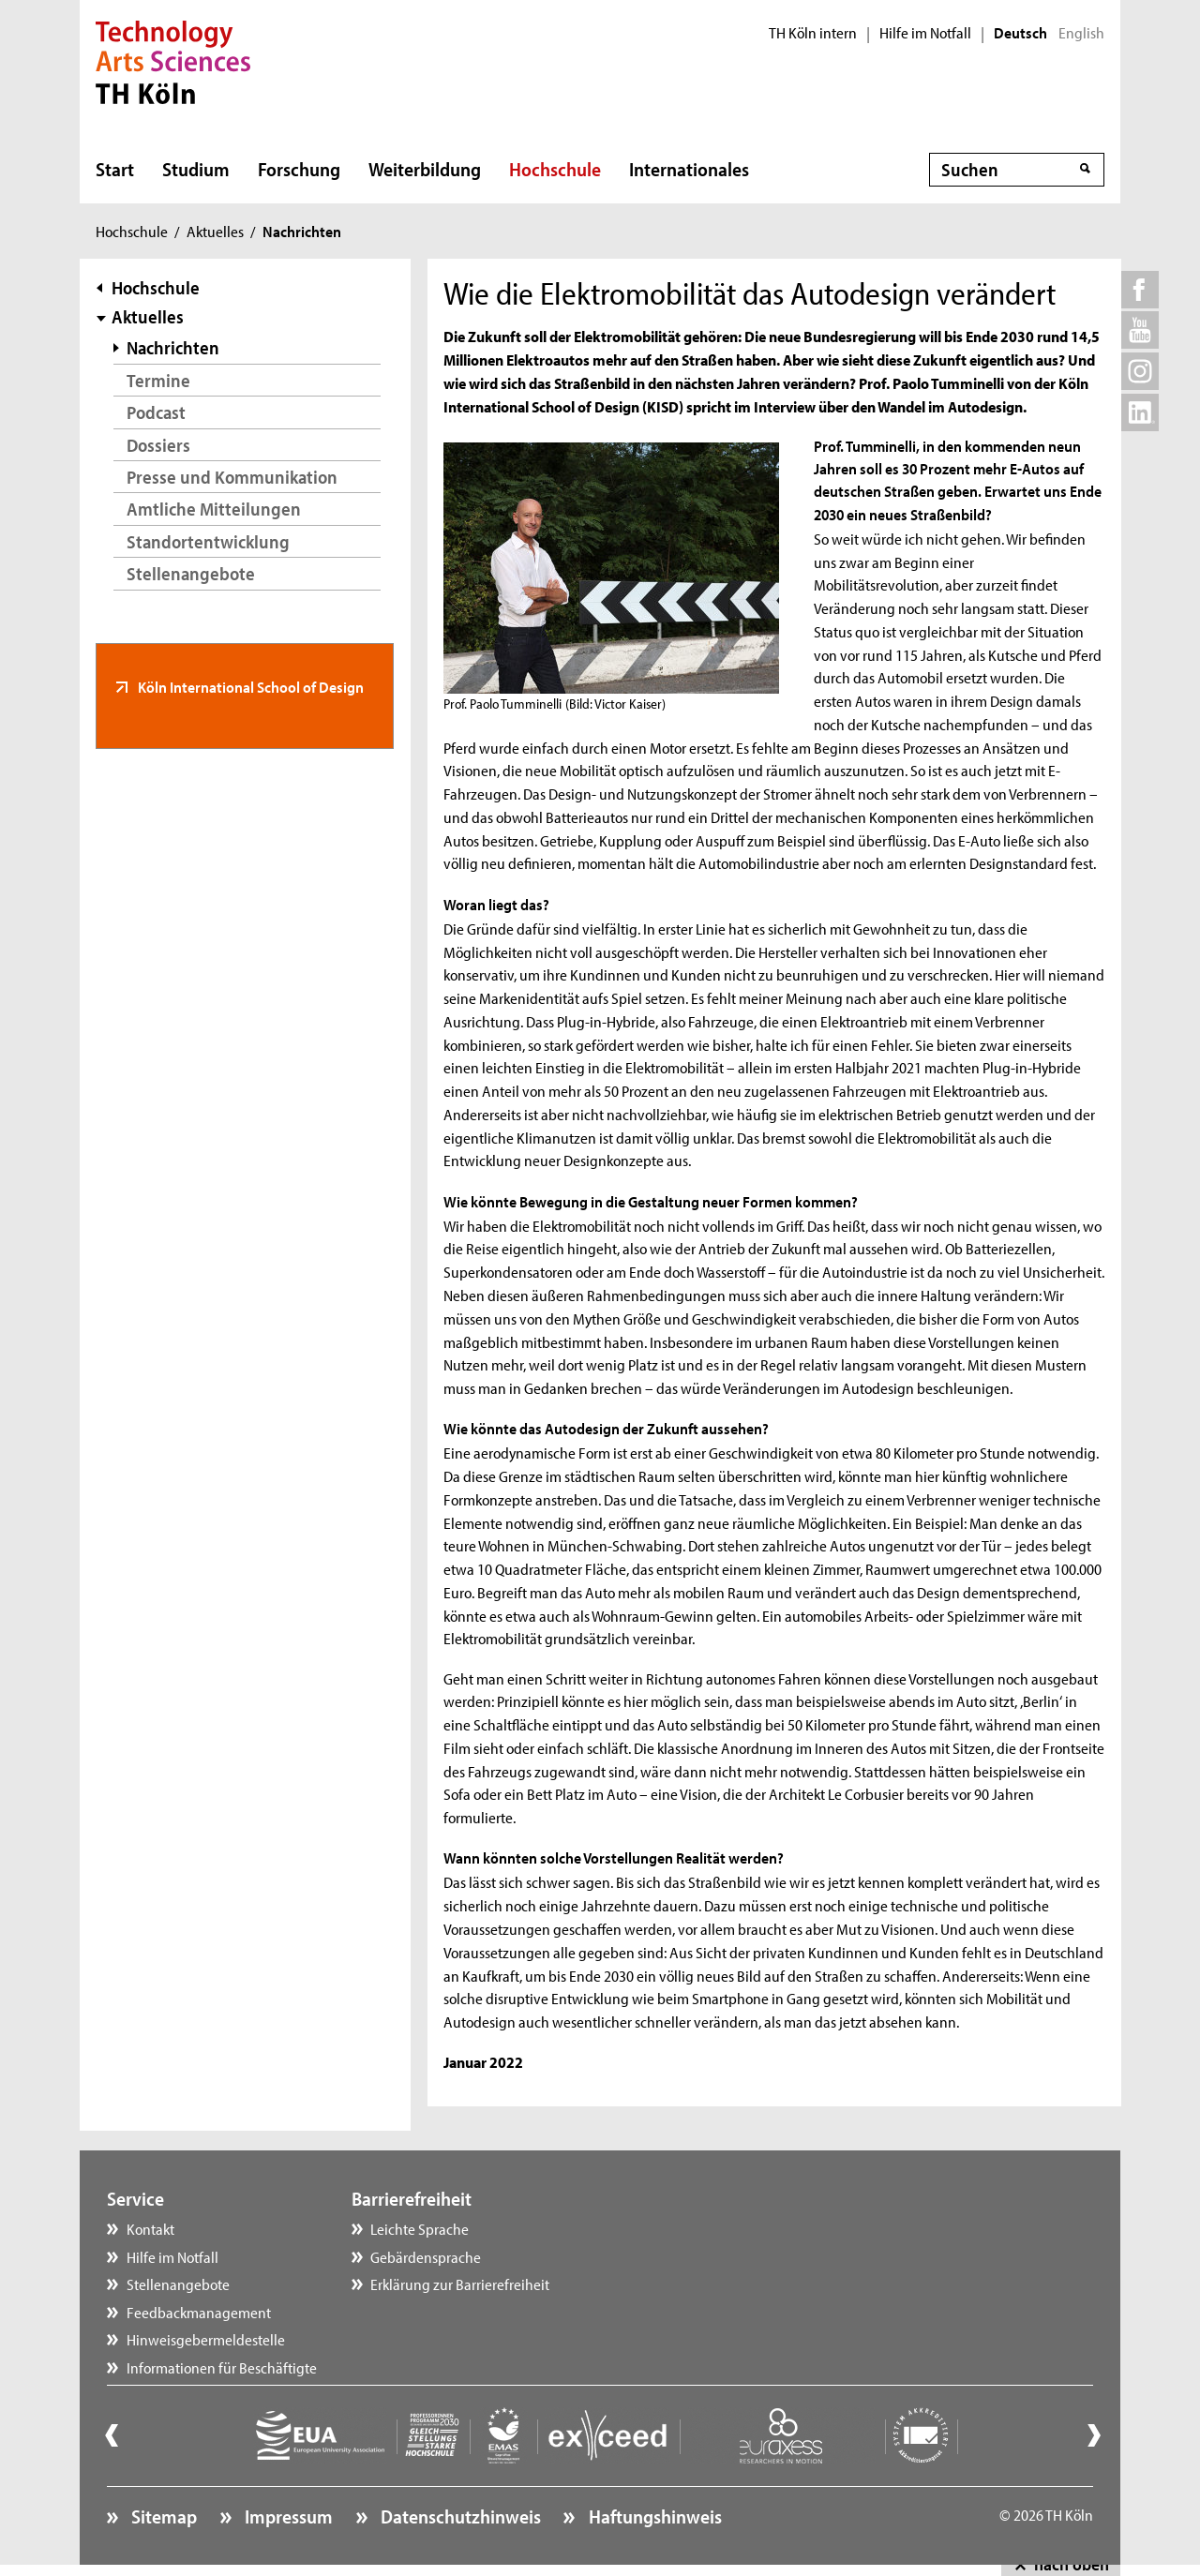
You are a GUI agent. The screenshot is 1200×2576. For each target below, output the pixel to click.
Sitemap (162, 2516)
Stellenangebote (191, 573)
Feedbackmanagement (199, 2311)
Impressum (287, 2516)
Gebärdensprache (425, 2256)
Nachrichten (173, 347)
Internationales (689, 169)
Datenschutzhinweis (459, 2516)
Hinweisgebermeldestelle (206, 2339)
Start (115, 169)
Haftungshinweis (653, 2516)
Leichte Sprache (419, 2228)
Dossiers (158, 445)
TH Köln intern (813, 32)
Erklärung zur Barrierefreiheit (459, 2283)
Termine (158, 380)
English (1081, 32)
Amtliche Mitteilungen (214, 508)
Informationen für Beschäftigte (222, 2367)
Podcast (156, 412)
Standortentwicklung (208, 541)
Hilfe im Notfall (925, 32)
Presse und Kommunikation (232, 476)
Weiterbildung (424, 169)
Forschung (299, 169)
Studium (196, 169)
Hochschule (555, 169)
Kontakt (150, 2228)
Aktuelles (215, 230)
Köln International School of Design (249, 686)
